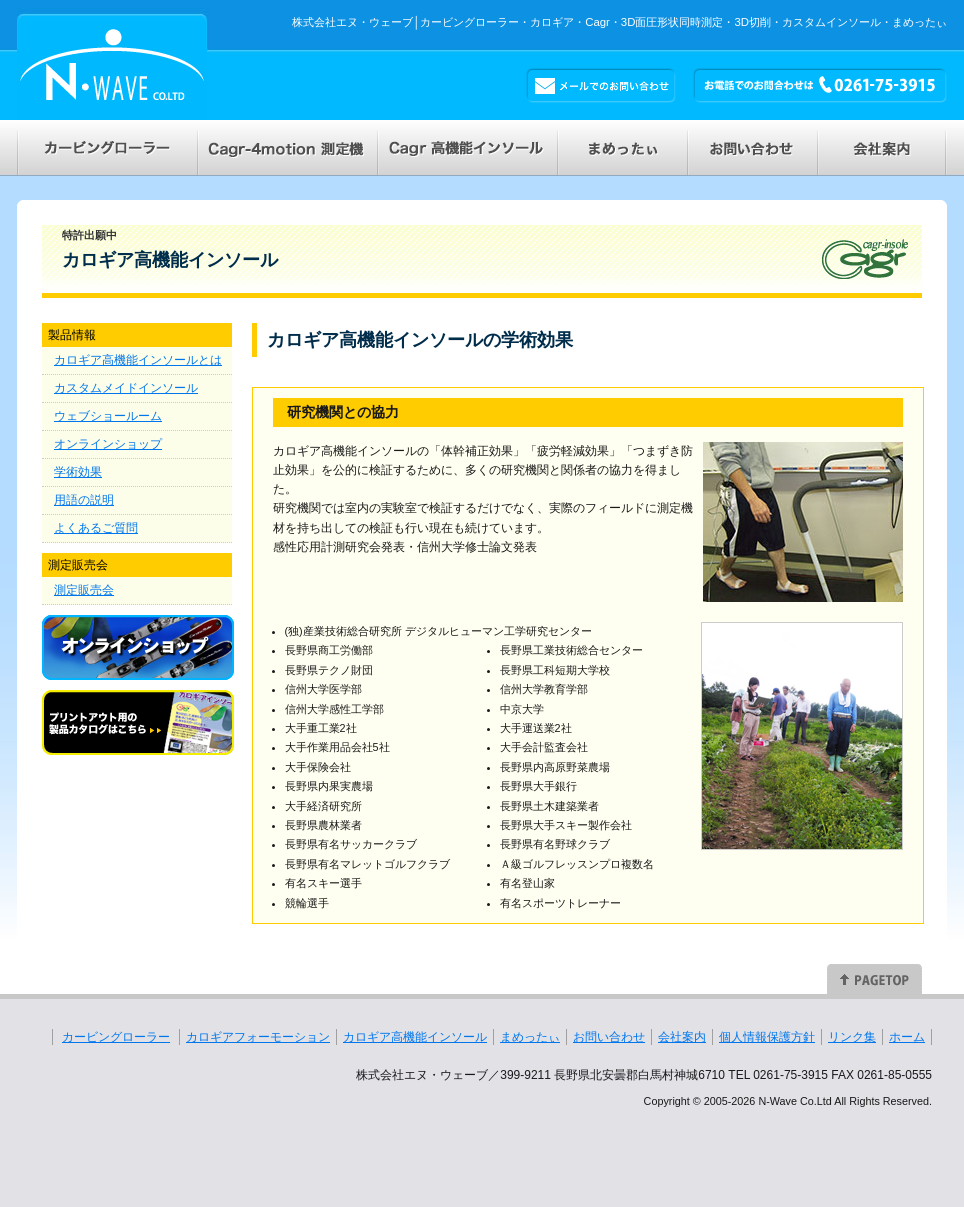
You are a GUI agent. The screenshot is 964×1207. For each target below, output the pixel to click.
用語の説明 (84, 500)
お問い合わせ (609, 1037)
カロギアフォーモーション (258, 1037)
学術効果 (78, 472)
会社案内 (682, 1037)
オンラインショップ (108, 444)
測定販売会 (84, 590)
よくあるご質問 (96, 528)
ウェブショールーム (108, 416)
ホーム (907, 1037)
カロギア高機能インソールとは (138, 360)
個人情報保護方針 (767, 1037)
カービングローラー (116, 1037)
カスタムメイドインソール (126, 388)
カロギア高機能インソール (415, 1037)
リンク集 (852, 1037)
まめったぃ (530, 1037)
